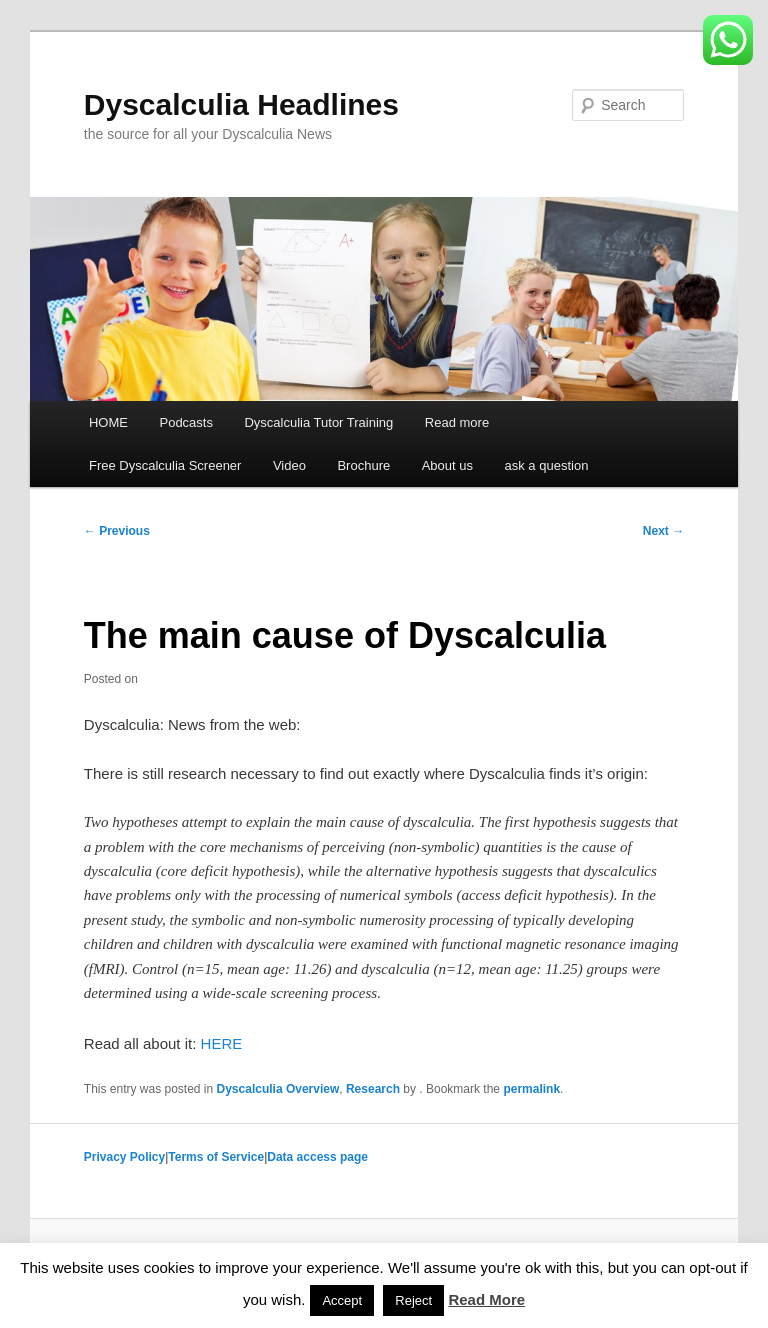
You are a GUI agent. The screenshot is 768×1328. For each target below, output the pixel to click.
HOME (108, 422)
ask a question (547, 465)
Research (373, 1089)
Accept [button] (342, 1300)
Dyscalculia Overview (278, 1089)
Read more (457, 422)
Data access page (317, 1157)
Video (289, 465)
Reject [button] (413, 1300)
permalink (531, 1089)
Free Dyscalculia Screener (165, 465)
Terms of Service (216, 1157)
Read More (486, 1299)
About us (447, 465)
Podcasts (185, 422)
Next (663, 531)
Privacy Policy (124, 1157)
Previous (117, 531)
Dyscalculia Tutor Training (318, 422)
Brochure (363, 465)
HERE (222, 1043)
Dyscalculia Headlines (241, 104)
